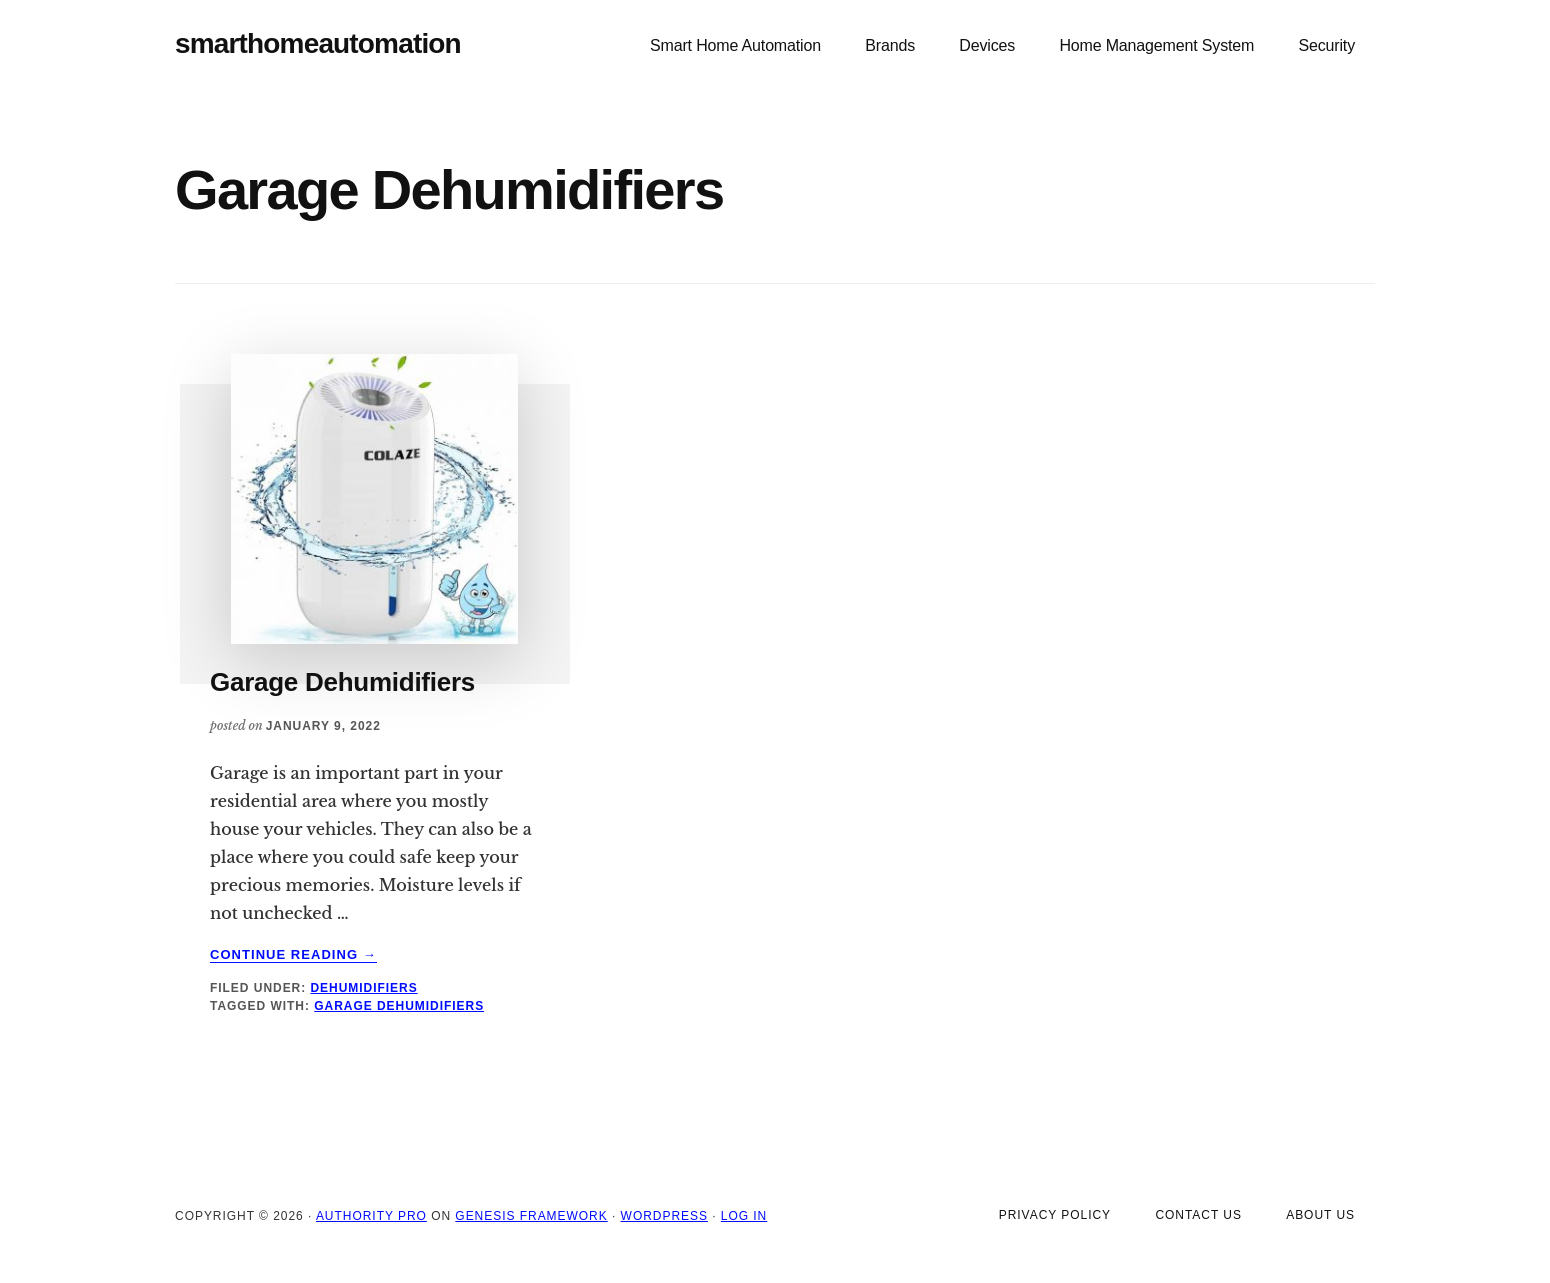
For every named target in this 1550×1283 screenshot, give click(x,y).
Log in (744, 1216)
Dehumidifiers (363, 988)
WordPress (664, 1216)
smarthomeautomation (318, 43)
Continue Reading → (293, 955)
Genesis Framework (531, 1216)
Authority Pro (371, 1216)
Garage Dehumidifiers (342, 682)
